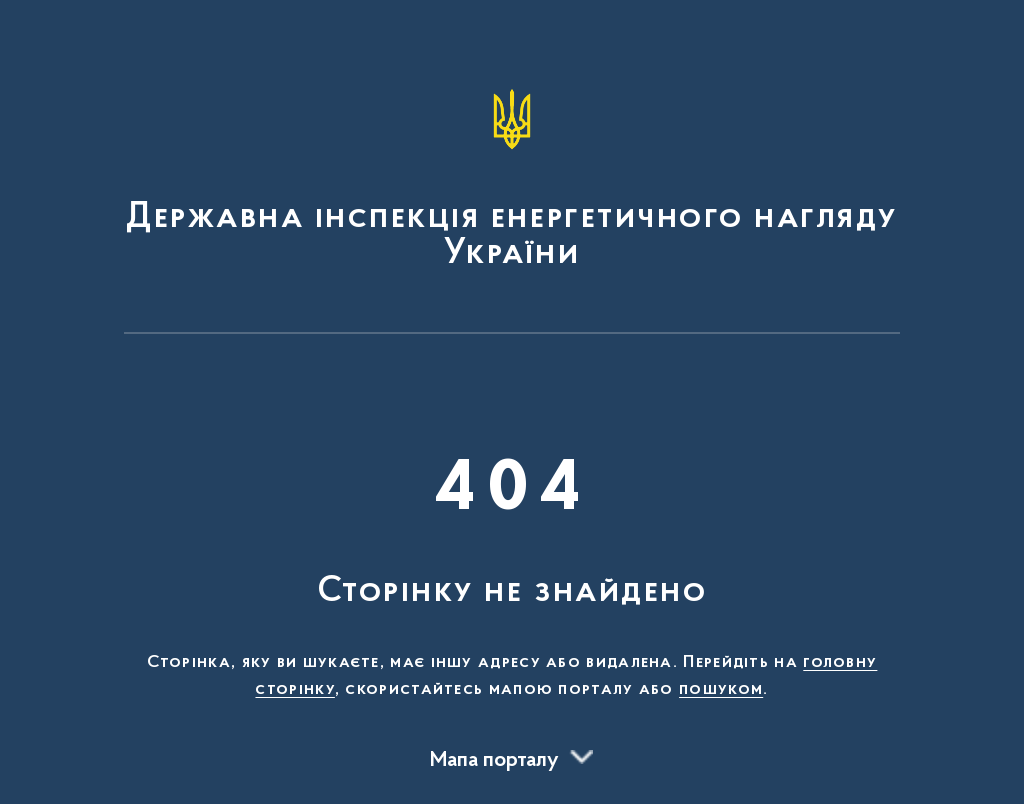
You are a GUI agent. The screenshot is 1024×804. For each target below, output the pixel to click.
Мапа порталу (494, 761)
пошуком (721, 690)
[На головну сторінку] (512, 176)
